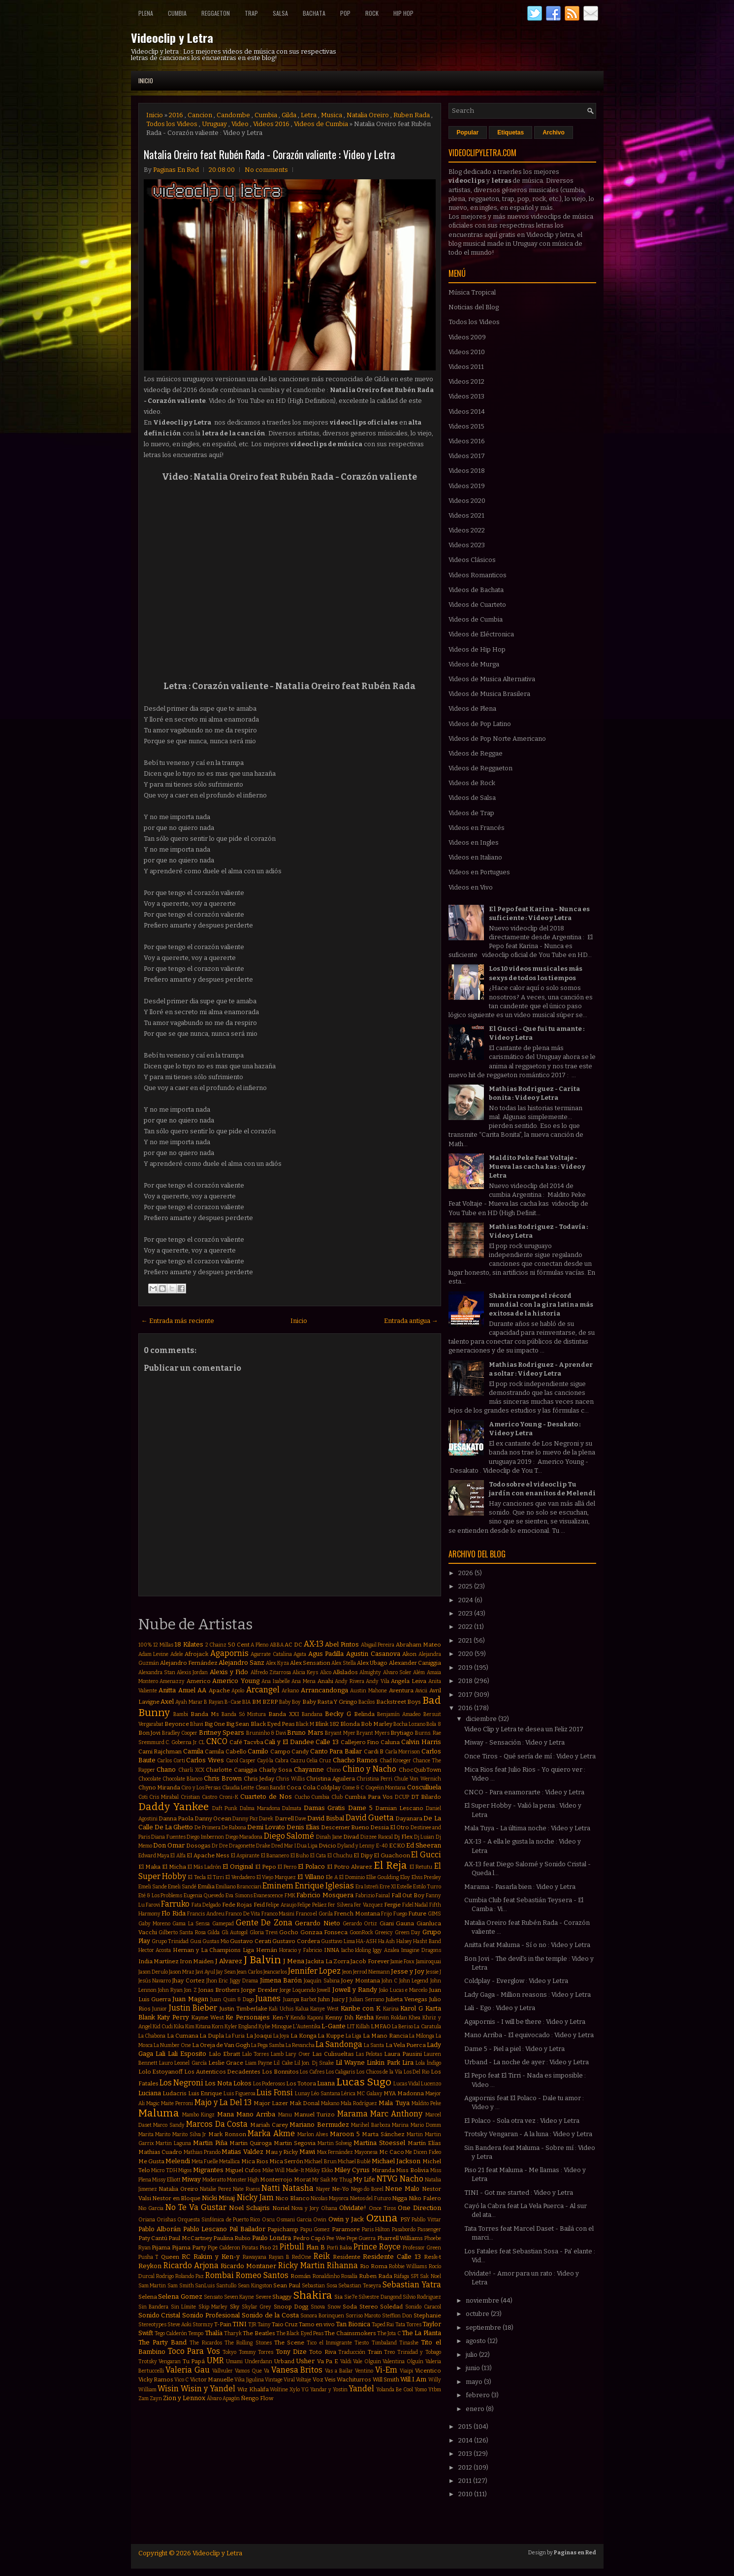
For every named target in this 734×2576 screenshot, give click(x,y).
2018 (466, 1680)
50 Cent (239, 1644)
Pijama (161, 2247)
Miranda (383, 2170)
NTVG (387, 2178)
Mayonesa (366, 2152)
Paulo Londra (271, 2238)
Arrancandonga (324, 1690)
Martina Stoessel (379, 2143)
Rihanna (342, 2265)
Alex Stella (343, 1663)
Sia (338, 2296)
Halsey (404, 1941)
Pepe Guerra (361, 2238)
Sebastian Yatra (412, 2284)
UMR (215, 2360)
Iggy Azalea (386, 1950)
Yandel (361, 2388)
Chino (333, 1770)
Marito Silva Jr (189, 2134)
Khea (414, 2018)
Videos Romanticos (477, 575)
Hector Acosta (154, 1950)
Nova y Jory (305, 2208)
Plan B (315, 2247)
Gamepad (223, 1923)
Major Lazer (271, 2103)
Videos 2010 (466, 352)
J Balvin (262, 1960)
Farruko (175, 1904)
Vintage (274, 2380)
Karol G (411, 2008)
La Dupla (211, 2035)
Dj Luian (424, 1837)
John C (389, 1981)
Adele (176, 1654)
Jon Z (190, 1990)
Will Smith (386, 2379)
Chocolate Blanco (182, 1779)
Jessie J (433, 1972)
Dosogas (198, 1845)
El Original (238, 1866)
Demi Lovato (266, 1827)
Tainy (264, 2324)
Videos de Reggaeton (480, 768)
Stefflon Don (397, 2315)
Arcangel (263, 1689)
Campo (280, 1751)
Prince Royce (377, 2246)
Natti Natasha (287, 2188)
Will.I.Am (413, 2379)
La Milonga (421, 2036)
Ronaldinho (326, 2276)
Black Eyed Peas (273, 1723)
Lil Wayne (350, 2062)
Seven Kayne (239, 2297)
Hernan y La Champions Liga (213, 1950)
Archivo (554, 132)
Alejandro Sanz (241, 1662)
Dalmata (291, 1808)
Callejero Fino (360, 1742)
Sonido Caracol (423, 2307)
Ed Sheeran (423, 1845)
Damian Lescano (399, 1808)
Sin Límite (183, 2307)
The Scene (289, 2342)
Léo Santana (325, 2093)
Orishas (166, 2219)
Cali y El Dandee (289, 1742)
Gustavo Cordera (295, 1941)
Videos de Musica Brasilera (489, 693)
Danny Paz (245, 1819)
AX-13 (313, 1644)
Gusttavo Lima (337, 1941)
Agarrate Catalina (271, 1654)
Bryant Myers (372, 1733)
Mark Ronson (227, 2134)
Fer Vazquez (368, 1905)
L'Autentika (306, 2026)
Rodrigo (165, 2276)
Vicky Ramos (155, 2379)
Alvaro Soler (397, 1672)
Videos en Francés (476, 827)
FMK (290, 1895)
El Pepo (265, 1866)
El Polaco (311, 1866)
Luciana (149, 2093)
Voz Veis (324, 2379)
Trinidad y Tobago (419, 2352)
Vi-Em (386, 2370)
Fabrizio (365, 1895)
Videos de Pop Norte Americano (497, 738)
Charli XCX (191, 1770)
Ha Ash (386, 1941)
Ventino (364, 2371)
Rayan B (279, 2257)
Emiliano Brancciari (238, 1886)
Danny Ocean (212, 1818)
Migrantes (208, 2170)
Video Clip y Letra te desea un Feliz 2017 (523, 1729)
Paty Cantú (152, 2238)
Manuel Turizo (314, 2114)
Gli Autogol (235, 1932)
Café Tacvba (246, 1742)
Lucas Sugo (363, 2082)
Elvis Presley (426, 1877)
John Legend (413, 1981)
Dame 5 (360, 1808)
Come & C (353, 1787)
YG (305, 2389)
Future (417, 1913)
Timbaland (384, 2343)
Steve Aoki (179, 2324)
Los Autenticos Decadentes (222, 2071)
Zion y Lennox (184, 2398)
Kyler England (240, 2026)
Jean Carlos (249, 1972)
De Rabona (234, 1827)
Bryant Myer (340, 1733)
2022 (466, 1626)
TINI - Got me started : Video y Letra (518, 2192)
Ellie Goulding (382, 1877)
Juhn (324, 1999)
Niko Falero (425, 2198)
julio (472, 2354)
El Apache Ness (208, 1855)
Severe (263, 2297)
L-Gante (333, 2026)
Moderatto (214, 2180)
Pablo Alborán (159, 2229)
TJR (252, 2324)
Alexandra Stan (156, 1672)
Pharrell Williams (400, 2238)
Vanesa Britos (297, 2370)
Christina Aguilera (330, 1778)
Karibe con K (361, 2008)
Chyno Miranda (159, 1787)
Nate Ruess (246, 2189)
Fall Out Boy (407, 1895)
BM (256, 1701)
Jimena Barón (281, 1980)
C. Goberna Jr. (181, 1742)
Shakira (312, 2295)
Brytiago (402, 1732)
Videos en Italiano (475, 857)
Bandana (312, 1714)
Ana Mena (303, 1681)
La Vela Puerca (405, 2045)
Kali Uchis (281, 2009)
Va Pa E (327, 2361)
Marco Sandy (169, 2125)
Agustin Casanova (373, 1653)
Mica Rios (254, 2161)
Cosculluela (424, 1787)
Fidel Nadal (415, 1905)
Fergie (392, 1904)
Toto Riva (322, 2351)
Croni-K (228, 1797)
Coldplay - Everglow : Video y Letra (516, 1980)
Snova (318, 2307)
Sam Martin (152, 2285)
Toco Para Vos (194, 2351)
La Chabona (152, 2036)
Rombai (219, 2275)
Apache (219, 1690)
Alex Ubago (372, 1662)
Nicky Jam (255, 2197)
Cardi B (374, 1751)
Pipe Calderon (224, 2248)
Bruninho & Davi (266, 1733)
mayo (475, 2381)
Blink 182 (327, 1723)
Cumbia (177, 13)
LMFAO (381, 2026)
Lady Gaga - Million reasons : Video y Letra (527, 1994)
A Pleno (259, 1645)
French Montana (357, 1913)
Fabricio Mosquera (324, 1895)
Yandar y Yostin (329, 2389)
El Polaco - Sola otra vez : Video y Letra (521, 2120)
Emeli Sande (152, 1886)
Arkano (290, 1690)
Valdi (345, 2361)
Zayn (156, 2398)
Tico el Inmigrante (329, 2343)
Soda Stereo (360, 2306)
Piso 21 (268, 2247)
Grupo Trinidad (170, 1941)
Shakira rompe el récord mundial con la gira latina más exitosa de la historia (541, 1304)
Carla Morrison (402, 1752)
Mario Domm (426, 2125)
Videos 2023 (466, 545)
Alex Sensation (310, 1662)
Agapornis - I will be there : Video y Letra (524, 2021)
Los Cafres (312, 2072)
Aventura (401, 1690)
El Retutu (421, 1867)
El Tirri (215, 1877)
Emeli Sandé (182, 1886)
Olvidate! (352, 2208)
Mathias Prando (202, 2152)
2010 (466, 2494)
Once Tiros (382, 2208)
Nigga (399, 2198)
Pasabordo (403, 2229)
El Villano (310, 1877)
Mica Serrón (286, 2161)
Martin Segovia (295, 2143)
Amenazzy (172, 1681)
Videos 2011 (466, 366)
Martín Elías (424, 2143)
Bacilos (366, 1702)
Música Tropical (472, 292)
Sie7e (350, 2297)
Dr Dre (220, 1846)
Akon (409, 1654)
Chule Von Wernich (417, 1779)
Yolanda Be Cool (394, 2389)
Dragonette (242, 1846)
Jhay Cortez (188, 1980)
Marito (162, 2134)
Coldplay (329, 1787)
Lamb (277, 2054)
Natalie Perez (215, 2189)
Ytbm (434, 2389)
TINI (239, 2324)
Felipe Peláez (311, 1905)
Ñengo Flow (257, 2398)
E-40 (382, 1846)
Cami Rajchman (160, 1751)
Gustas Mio (215, 1941)
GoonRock (361, 1932)
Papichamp (282, 2229)
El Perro (287, 1867)
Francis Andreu (205, 1914)
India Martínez (158, 1961)
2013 (466, 2453)
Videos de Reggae (475, 753)
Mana (225, 2114)
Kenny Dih (339, 2017)
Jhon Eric (217, 1981)
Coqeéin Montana (385, 1787)
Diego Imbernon (205, 1837)
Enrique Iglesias (324, 1885)
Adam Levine (153, 1654)
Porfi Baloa (339, 2248)
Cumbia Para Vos (369, 1796)
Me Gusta (151, 2161)
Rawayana (254, 2257)
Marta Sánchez (383, 2134)
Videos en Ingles (473, 842)
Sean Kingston (255, 2285)
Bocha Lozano (409, 1724)
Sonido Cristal (159, 2315)
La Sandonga (339, 2044)
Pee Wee (335, 2238)
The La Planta (421, 2333)
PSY (405, 2219)
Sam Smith (180, 2285)
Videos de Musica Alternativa (491, 679)
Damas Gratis (325, 1808)
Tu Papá (194, 2361)
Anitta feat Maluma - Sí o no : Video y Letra (527, 1945)
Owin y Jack (346, 2219)
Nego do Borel (367, 2189)
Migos (184, 2170)
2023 (466, 1613)
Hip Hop (403, 13)
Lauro (166, 2063)
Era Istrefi (367, 1886)
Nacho (411, 2178)
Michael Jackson (396, 2161)
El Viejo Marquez (276, 1877)
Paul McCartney (190, 2238)
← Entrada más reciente (177, 1320)
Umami (234, 2361)
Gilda (289, 115)
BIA (246, 1702)
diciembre (482, 1718)
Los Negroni (181, 2082)
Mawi (307, 2151)
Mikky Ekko (319, 2170)
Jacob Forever (370, 1961)
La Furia (235, 2036)
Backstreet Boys (398, 1701)
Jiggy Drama (244, 1981)
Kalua (302, 2009)
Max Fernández (335, 2152)
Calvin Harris (421, 1742)
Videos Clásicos (472, 559)
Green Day (407, 1932)
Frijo (386, 1914)
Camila (193, 1751)
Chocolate (149, 1779)
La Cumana (182, 2035)
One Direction (419, 2208)
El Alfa (177, 1855)
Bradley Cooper (180, 1733)
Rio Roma (373, 2266)
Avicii (421, 1690)
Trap (251, 13)
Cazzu (297, 1760)
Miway (191, 2179)
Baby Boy (290, 1702)
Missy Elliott (166, 2180)
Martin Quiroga (250, 2143)
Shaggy (281, 2296)
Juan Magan (190, 1999)
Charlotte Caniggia (231, 1769)
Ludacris (174, 2093)
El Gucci (426, 1854)
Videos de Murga (473, 664)
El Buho (299, 1855)
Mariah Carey (269, 2124)
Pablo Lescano (205, 2229)
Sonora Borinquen (322, 2315)
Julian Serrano (367, 1999)
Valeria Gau (187, 2370)
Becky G (338, 1713)
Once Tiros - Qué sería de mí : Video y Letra (530, 1756)
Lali (160, 2053)
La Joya (281, 2036)
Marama (352, 2113)
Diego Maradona (244, 1837)
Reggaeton (215, 13)
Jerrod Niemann (371, 1972)
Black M (305, 1724)
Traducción (351, 2352)
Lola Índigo (428, 2063)
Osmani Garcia (294, 2219)
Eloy (405, 1877)
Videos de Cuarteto (477, 604)
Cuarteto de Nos (266, 1796)
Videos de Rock (471, 783)
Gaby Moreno (154, 1923)
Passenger (429, 2229)
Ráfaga (401, 2276)
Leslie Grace (225, 2062)
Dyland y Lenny (356, 1846)
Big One (214, 1723)
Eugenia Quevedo (204, 1895)
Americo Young (235, 1680)
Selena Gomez (180, 2296)
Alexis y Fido (229, 1672)
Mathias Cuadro (160, 2151)
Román (300, 2276)
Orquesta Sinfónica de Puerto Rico (218, 2219)
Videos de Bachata (476, 590)
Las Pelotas (369, 2054)
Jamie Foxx (402, 1961)
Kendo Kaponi (306, 2018)
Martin (415, 2134)
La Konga (303, 2035)
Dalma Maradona (260, 1808)
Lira (408, 2062)
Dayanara (408, 1818)
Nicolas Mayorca (330, 2198)
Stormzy (202, 2324)
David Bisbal (325, 1818)
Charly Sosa (275, 1769)
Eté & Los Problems (160, 1895)
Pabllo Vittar (426, 2219)
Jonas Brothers (219, 1989)
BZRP (270, 1701)
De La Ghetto (174, 1827)
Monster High (243, 2180)
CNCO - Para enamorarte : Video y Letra (524, 1792)
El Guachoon (392, 1855)
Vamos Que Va (252, 2371)
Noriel (280, 2208)
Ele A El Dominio (345, 1877)
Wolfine (279, 2389)
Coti (143, 1797)
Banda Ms (205, 1714)
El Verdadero (240, 1877)
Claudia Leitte (238, 1787)
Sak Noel (430, 2276)
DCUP (402, 1797)
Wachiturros (354, 2379)
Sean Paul (286, 2285)
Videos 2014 (466, 411)
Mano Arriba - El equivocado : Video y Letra (529, 2035)
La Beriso (402, 2026)
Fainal (383, 1895)
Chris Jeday (259, 1778)
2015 (466, 2426)
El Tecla (197, 1877)
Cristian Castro (199, 1797)
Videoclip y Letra (172, 37)
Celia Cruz (318, 1760)
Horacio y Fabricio (300, 1950)
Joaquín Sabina (321, 1981)
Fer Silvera (340, 1905)
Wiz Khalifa (253, 2389)
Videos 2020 (466, 500)
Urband (284, 2361)
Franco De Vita (242, 1914)
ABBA (277, 1645)
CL (201, 1742)
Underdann (258, 2361)
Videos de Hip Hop (477, 649)
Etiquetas (510, 132)
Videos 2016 (271, 124)
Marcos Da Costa (217, 2124)
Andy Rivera (349, 1681)
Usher (305, 2361)
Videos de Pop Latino (479, 723)
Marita (146, 2134)
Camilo (258, 1751)
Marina (400, 2125)
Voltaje (303, 2380)
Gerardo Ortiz (360, 1923)
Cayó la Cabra (272, 1760)
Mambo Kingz (198, 2115)
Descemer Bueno (345, 1827)
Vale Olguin (367, 2361)
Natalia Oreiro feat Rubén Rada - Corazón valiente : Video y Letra (269, 154)
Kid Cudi (163, 2026)
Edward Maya (153, 1855)
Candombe (233, 115)
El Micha (174, 1866)
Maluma (158, 2113)
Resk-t (432, 2256)
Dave (300, 1819)
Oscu (268, 2219)
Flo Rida (173, 1913)
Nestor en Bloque (176, 2198)
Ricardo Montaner (248, 2266)
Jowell (323, 1990)
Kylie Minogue (274, 2026)
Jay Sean (226, 1972)
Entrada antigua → (411, 1320)
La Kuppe (331, 2035)
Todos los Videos (171, 124)
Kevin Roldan (391, 2018)
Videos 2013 (466, 396)
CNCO (216, 1741)
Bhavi (196, 1724)
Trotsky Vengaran (159, 2361)
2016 (176, 115)
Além (419, 1672)
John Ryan (170, 1990)
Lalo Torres (255, 2054)
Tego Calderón (171, 2333)
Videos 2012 (466, 381)
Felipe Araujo (281, 1905)
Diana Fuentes (168, 1837)
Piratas (250, 2248)
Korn (217, 2026)
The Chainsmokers (350, 2333)
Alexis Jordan (192, 1672)
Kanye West (324, 2009)
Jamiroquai (428, 1961)
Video (240, 124)
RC (186, 2256)
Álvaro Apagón (223, 2398)
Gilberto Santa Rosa (182, 1932)
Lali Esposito (187, 2053)
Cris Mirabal (164, 1797)
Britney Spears (222, 1732)
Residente (346, 2256)
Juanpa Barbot (300, 1999)
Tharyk (233, 2333)
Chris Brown (223, 1778)
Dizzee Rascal (376, 1837)
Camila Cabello (226, 1751)
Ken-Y (280, 2017)
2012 (466, 2467)
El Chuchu (339, 1855)
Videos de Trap (471, 813)
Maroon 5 (345, 2134)
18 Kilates (188, 1644)
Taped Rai (383, 2324)
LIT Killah (358, 2026)
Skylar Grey (257, 2307)
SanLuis (205, 2285)
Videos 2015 (466, 426)
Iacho (347, 1950)
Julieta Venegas (406, 1999)
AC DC (293, 1644)
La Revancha (300, 2045)
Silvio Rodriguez (422, 2297)
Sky (234, 2306)
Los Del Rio (416, 2072)
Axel (167, 1701)
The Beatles (259, 2333)
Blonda (350, 1723)
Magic (153, 2103)
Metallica (229, 2161)
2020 (466, 1653)
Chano (166, 1769)
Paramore (346, 2229)
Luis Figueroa (239, 2093)
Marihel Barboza (370, 2125)
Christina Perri (374, 1779)
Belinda (364, 1714)
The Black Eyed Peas (299, 2333)
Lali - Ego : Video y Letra (499, 2008)
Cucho (302, 1797)
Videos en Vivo (470, 887)
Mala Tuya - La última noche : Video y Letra (527, 1828)
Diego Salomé (289, 1836)
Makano (330, 2103)
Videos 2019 (466, 486)
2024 (466, 1600)
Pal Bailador (247, 2229)
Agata (299, 1654)
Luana (326, 2083)
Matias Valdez (242, 2151)
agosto (476, 2341)
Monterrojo (276, 2179)
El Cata (318, 1855)
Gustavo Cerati (250, 1941)
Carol (232, 1760)
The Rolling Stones (248, 2343)
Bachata (314, 13)
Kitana (203, 2026)
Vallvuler (222, 2371)
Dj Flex (403, 1836)
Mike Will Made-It (283, 2170)
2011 (465, 2480)
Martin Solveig (335, 2143)
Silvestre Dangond (380, 2297)
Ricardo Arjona (191, 2265)
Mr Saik (321, 2180)
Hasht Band (427, 1941)
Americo (199, 1681)
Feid (259, 1904)
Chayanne (309, 1769)
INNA (331, 1950)
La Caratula (427, 2026)
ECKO (397, 1845)
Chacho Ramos (355, 1760)
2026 (466, 1573)
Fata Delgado (206, 1905)
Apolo (237, 1690)
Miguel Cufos (243, 2170)
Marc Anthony (396, 2113)
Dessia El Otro (389, 1827)
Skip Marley (213, 2307)
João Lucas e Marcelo (403, 1990)
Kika (179, 2026)
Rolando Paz (189, 2276)
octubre (478, 2313)
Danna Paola (176, 1818)
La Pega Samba (268, 2045)
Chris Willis (290, 1779)
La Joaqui (259, 2035)
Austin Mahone (368, 1690)
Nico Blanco (292, 2198)
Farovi (153, 1905)
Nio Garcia (150, 2208)
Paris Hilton (376, 2229)
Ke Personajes (247, 2017)
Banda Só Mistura (244, 1714)
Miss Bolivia (412, 2170)
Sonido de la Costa (270, 2315)
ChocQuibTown (420, 1769)
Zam (143, 2398)
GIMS (434, 1914)
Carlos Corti (171, 1760)
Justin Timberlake (243, 2008)
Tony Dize (291, 2351)
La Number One (172, 2045)
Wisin (168, 2388)
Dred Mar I (283, 1846)
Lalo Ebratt (224, 2053)
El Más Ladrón (204, 1867)
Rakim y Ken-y (216, 2256)
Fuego (400, 1914)
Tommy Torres (256, 2352)
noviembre (483, 2300)
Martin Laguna (173, 2143)
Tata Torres (408, 2324)
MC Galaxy (370, 2093)
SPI (414, 2276)
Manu (285, 2115)
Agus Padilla (326, 1653)
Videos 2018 (466, 470)
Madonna (410, 2093)
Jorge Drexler (259, 1989)
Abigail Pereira (378, 1645)
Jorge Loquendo (298, 1990)
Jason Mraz (181, 1972)
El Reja (390, 1865)
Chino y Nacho (369, 1769)
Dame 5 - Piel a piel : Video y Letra (514, 2048)
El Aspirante (245, 1855)
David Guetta (370, 1817)
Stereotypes (152, 2324)
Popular (468, 132)
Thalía (214, 2333)
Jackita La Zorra (328, 1961)
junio (473, 2368)
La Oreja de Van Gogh (221, 2045)
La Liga (354, 2036)
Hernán (266, 1950)
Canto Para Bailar (336, 1751)
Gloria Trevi (264, 1932)
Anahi (325, 1681)
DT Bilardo (426, 1796)
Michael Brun (320, 2161)
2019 (466, 1667)
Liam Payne (258, 2063)
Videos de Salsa (472, 797)
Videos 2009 (467, 337)
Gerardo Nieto (317, 1923)
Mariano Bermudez (319, 2124)
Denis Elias (303, 1827)
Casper (247, 1760)
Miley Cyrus (352, 2170)
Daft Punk (225, 1808)
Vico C (181, 2380)
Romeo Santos (262, 2275)
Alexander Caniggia (415, 1662)
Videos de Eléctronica (481, 634)
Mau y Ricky (281, 2151)
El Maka (149, 1866)
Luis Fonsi (274, 2092)
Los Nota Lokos (228, 2083)
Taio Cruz (285, 2324)
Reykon (149, 2266)
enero (476, 2408)
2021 (466, 1640)
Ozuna (382, 2218)
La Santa (374, 2045)
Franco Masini (278, 1914)
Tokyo (229, 2352)
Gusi (195, 1941)
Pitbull (292, 2246)
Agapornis (229, 1653)
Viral (289, 2380)
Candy (300, 1751)
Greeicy (384, 1932)
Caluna (390, 1742)
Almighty (370, 1672)
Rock (372, 13)
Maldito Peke (426, 2103)
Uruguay (214, 124)
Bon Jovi (149, 1732)
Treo (389, 2352)
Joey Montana (360, 1980)
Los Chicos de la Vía (379, 2072)
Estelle (404, 1886)
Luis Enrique (205, 2093)
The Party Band (162, 2342)
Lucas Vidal (406, 2084)
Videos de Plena (472, 708)
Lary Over (298, 2054)
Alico (325, 1672)
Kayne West (207, 2017)
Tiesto (361, 2343)
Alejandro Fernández (189, 1662)
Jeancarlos (275, 1972)
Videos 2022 (466, 530)
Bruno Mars (305, 1732)
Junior (159, 2009)
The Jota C (389, 2333)
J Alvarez (228, 1961)
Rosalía (349, 2276)
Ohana (329, 2208)
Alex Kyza (277, 1663)
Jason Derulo (153, 1972)
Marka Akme (271, 2133)
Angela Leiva (408, 1681)
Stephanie (427, 2315)
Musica (331, 115)
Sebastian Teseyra (359, 2285)
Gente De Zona (264, 1922)
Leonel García (190, 2063)
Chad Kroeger (396, 1760)
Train (375, 2351)
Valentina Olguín (403, 2361)
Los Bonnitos (280, 2071)
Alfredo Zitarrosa (271, 1672)
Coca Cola (301, 1787)
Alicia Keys (305, 1672)
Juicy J (340, 1999)
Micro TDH (164, 2170)
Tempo (195, 2333)
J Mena (293, 1961)
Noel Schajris (249, 2208)
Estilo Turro (427, 1886)
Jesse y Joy (407, 1971)
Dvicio (327, 1845)
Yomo (421, 2389)
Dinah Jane (329, 1837)
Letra (309, 115)
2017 (466, 1694)
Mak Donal (304, 2103)
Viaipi (406, 2371)
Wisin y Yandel (208, 2388)
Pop (345, 13)
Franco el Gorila (314, 1914)
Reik (322, 2256)
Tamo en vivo (317, 2324)
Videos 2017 (466, 456)
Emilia (206, 1886)
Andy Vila (377, 1681)
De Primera (207, 1827)
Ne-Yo (340, 2188)
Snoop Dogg (291, 2306)
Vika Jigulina (248, 2380)
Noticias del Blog (473, 307)
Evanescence (268, 1895)
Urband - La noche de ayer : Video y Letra (526, 2062)
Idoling (363, 1950)
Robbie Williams (408, 2266)
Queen (170, 2256)
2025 (466, 1586)
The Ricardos (206, 2343)
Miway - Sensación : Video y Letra (514, 1742)
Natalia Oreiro (368, 115)
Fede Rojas (237, 1904)
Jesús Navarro (154, 1981)
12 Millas (163, 1645)
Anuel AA (192, 1690)
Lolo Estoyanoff (160, 2071)
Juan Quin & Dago (232, 1999)
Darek (266, 1819)
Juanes (268, 1998)
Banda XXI (283, 1714)
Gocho (288, 1932)
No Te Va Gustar (195, 2207)
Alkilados (345, 1672)
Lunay (302, 2093)
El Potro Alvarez (349, 1866)
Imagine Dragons (421, 1950)
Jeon (347, 1972)
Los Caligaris (340, 2072)
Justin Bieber (193, 2008)
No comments (266, 169)
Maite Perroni (177, 2103)
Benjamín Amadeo (398, 1714)
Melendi (177, 2161)
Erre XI (388, 1886)
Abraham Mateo (418, 1644)
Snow (334, 2307)
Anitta (167, 1690)
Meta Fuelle (204, 2161)
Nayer (323, 2189)
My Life (364, 2179)
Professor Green (422, 2248)
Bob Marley (376, 1723)
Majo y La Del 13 (223, 2102)
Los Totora (301, 2083)
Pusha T (148, 2257)
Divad (351, 1836)
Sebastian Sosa (319, 2285)
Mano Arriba (255, 2114)
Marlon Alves (312, 2134)
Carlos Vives (205, 1760)
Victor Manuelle (211, 2379)
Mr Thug (341, 2180)
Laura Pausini (403, 2053)
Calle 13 (327, 1742)
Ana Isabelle (275, 1681)
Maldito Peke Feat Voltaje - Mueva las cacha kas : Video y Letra (537, 1166)
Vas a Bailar (339, 2371)
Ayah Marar (188, 1702)
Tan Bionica (353, 2324)
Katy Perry (173, 2017)
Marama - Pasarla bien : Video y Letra (519, 1886)
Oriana (146, 2219)
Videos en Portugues (479, 872)
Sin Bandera (153, 2307)
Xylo (294, 2389)
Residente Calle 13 (392, 2256)
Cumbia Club (327, 1797)
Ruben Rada (411, 115)
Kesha (364, 2017)
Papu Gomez (315, 2229)
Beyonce (176, 1723)
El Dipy (362, 1855)
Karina (391, 2009)
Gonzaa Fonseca (324, 1932)
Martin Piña (210, 2143)
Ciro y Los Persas (201, 1787)
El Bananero (275, 1855)
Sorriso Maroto (363, 2315)
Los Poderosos (269, 2084)
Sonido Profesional (211, 2315)
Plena (145, 13)
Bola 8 (433, 1724)
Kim (189, 2026)
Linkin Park (383, 2062)
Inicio (145, 80)
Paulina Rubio (232, 2238)
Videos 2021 (466, 515)
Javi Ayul (205, 1972)
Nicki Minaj (218, 2198)
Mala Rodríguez (359, 2103)
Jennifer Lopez (314, 1971)
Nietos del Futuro (370, 2198)
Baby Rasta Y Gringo (329, 1701)
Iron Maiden (197, 1961)
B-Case (232, 1702)
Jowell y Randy (355, 1989)
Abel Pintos (342, 1644)
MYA (389, 2093)
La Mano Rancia (385, 2035)
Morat (302, 2179)
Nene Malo (402, 2188)
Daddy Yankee (173, 1807)
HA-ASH (366, 1941)
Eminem (277, 1885)
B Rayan (213, 1702)
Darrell (284, 1818)
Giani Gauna (397, 1923)
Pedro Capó (309, 2238)
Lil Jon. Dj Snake (314, 2063)
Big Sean (237, 1723)
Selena (147, 2296)
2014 (466, 2440)
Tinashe (408, 2343)
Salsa (280, 13)
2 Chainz (216, 1645)
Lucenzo (431, 2084)
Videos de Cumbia (321, 124)
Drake (263, 1846)
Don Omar (169, 1845)
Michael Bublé (354, 2161)
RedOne (301, 2257)
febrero (478, 2395)
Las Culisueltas (333, 2053)
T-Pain (222, 2324)
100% (145, 1645)
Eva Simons (239, 1895)
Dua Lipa (307, 1846)
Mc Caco (391, 2151)
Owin (319, 2219)
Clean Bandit (270, 1787)
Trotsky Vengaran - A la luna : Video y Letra (528, 2134)
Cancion (200, 115)
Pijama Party (189, 2247)
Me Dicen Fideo (423, 2152)
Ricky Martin (301, 2265)
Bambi (180, 1714)
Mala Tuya (394, 2103)
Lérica (348, 2093)
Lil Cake (283, 2063)
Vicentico (428, 2370)
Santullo (226, 2285)
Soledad (391, 2306)
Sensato (213, 2297)
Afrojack (196, 1654)
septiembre (484, 2327)
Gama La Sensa (191, 1923)
